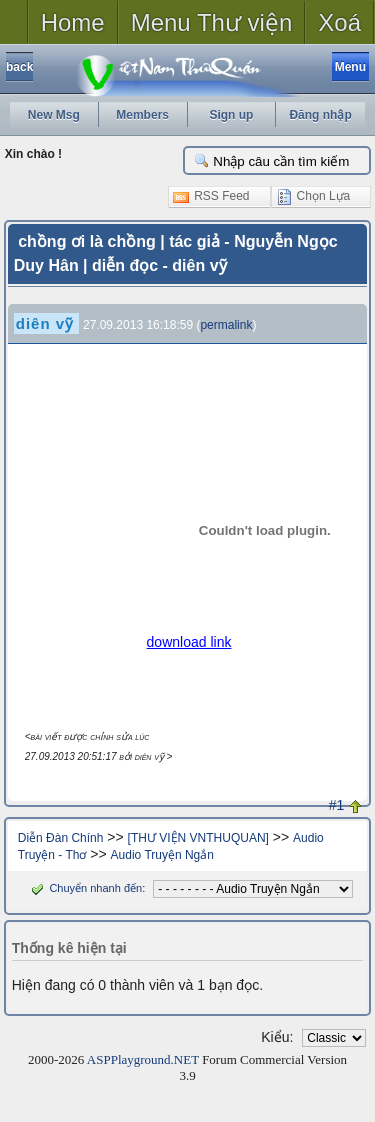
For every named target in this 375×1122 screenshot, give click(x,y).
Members (142, 115)
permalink (226, 325)
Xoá (339, 22)
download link (189, 642)
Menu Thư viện (212, 22)
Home (73, 22)
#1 (337, 805)
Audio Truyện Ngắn (162, 855)
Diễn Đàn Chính (61, 838)
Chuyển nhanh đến (84, 888)
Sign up (231, 115)
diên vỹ (45, 323)
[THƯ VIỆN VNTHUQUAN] (198, 838)
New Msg (54, 115)
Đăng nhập (320, 115)
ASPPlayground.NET (143, 1059)
